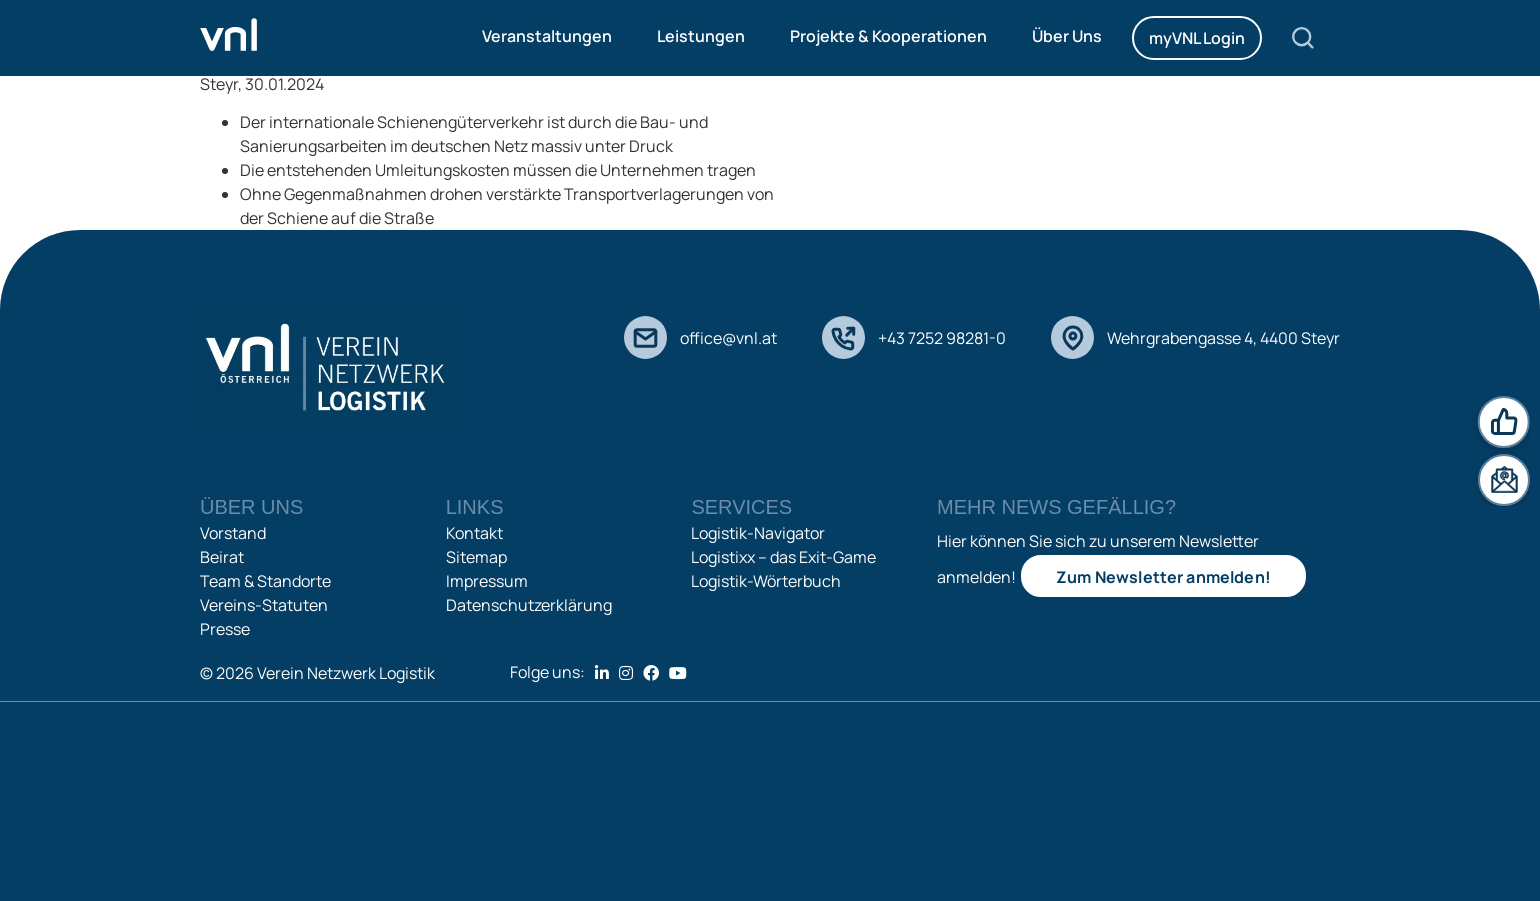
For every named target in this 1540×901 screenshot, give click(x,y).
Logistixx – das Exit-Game (783, 557)
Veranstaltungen (547, 36)
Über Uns (1067, 36)
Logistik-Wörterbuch (766, 581)
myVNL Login (1197, 38)
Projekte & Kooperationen (888, 36)
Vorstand (233, 533)
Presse (225, 629)
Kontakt (474, 533)
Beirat (222, 557)
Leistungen (701, 36)
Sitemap (476, 557)
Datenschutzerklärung (529, 605)
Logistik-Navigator (758, 533)
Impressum (487, 581)
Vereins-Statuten (264, 605)
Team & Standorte (265, 581)
